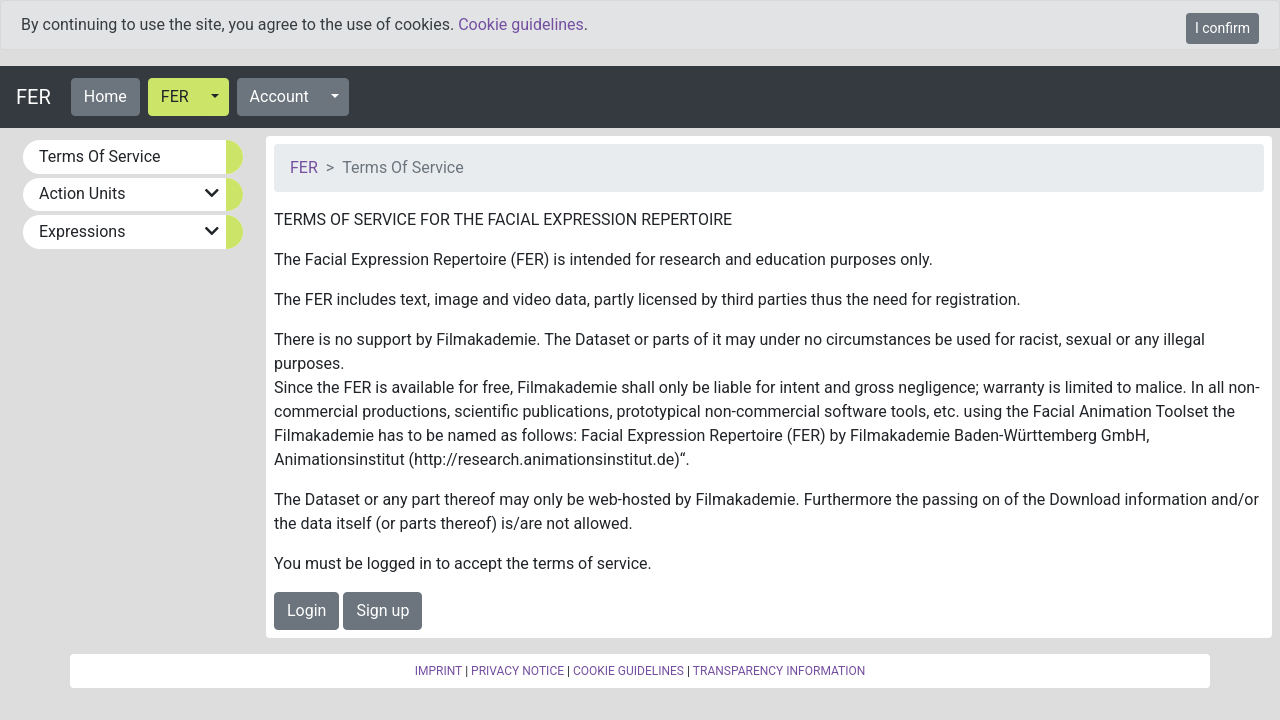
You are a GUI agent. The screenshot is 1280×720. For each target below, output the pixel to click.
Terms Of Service (100, 156)
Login (306, 610)
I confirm (1222, 28)
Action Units (82, 193)
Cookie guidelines (521, 24)
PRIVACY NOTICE (517, 671)
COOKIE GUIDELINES (628, 671)
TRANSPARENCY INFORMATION (779, 671)
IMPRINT (439, 671)
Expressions (82, 231)
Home (105, 96)
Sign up (382, 610)
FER (33, 97)
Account (279, 96)
